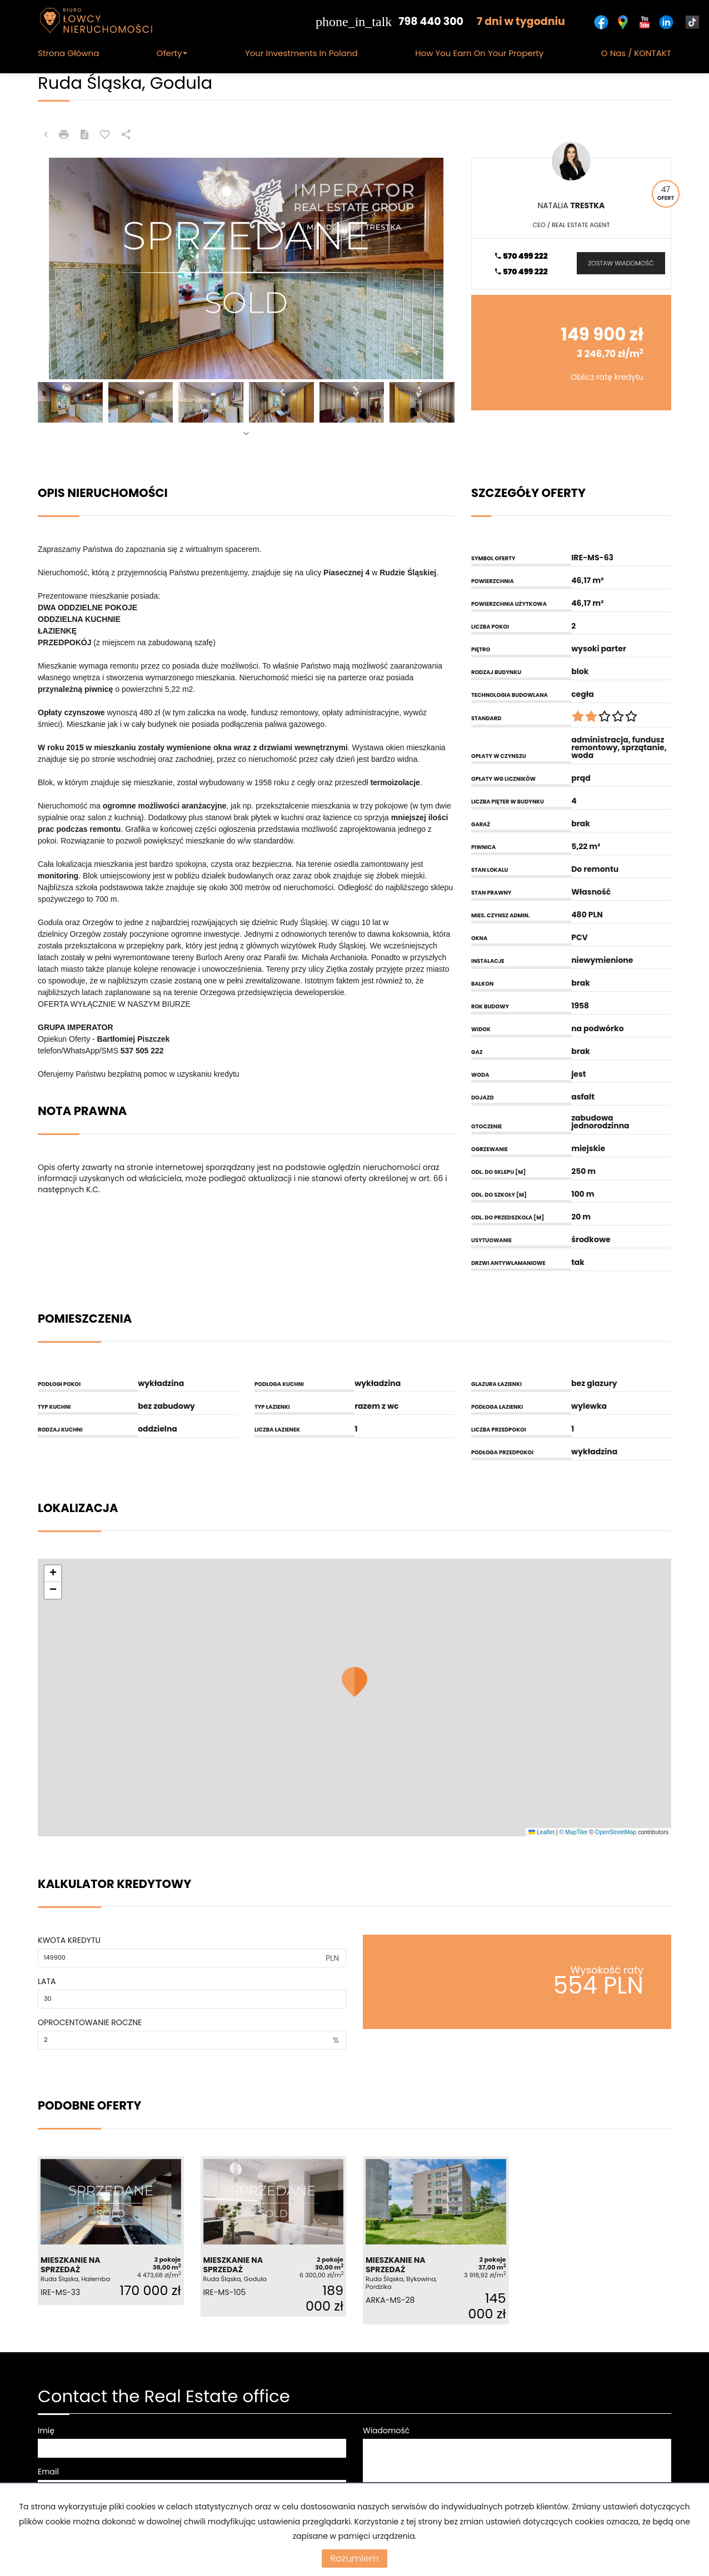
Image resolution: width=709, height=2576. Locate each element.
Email (48, 2471)
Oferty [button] (172, 53)
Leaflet (541, 1832)
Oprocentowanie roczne (90, 2022)
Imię (46, 2430)
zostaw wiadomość (620, 263)
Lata (47, 1981)
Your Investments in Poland (301, 53)
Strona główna (68, 53)
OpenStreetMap (615, 1832)
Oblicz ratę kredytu (607, 377)
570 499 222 (521, 256)
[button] (354, 1682)
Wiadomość (386, 2430)
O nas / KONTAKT (636, 53)
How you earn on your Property (479, 53)
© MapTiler (573, 1832)
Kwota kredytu (69, 1940)
